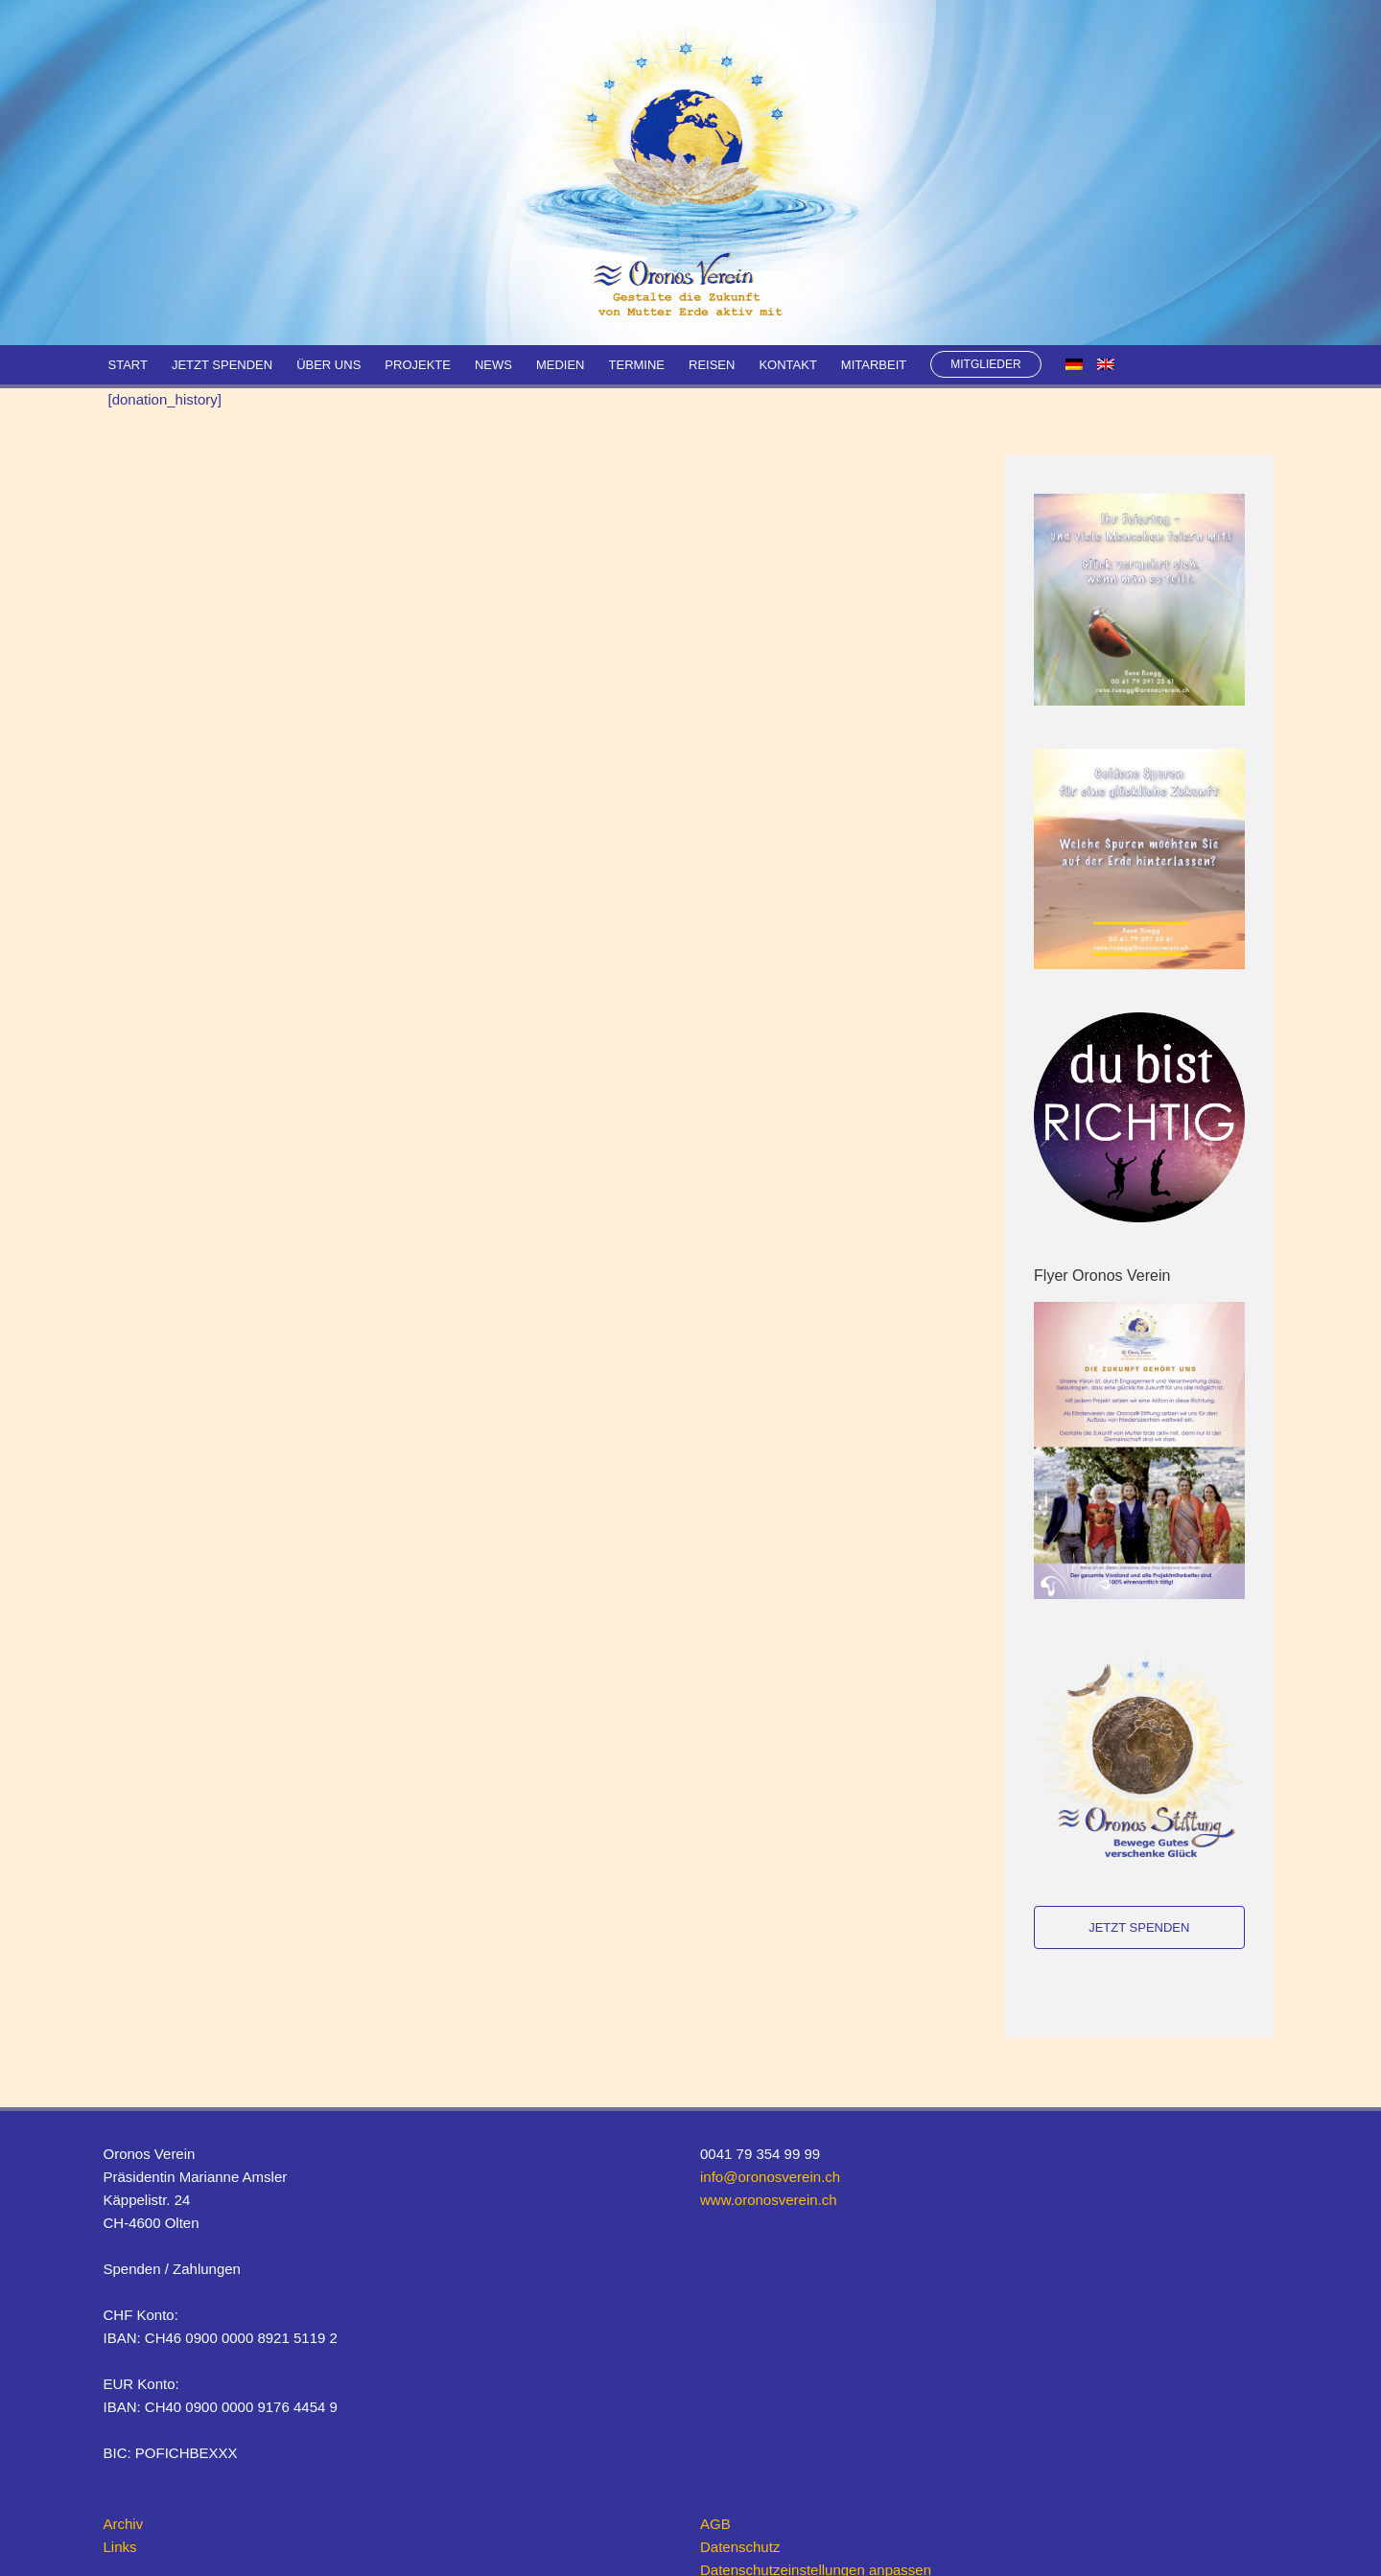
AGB (715, 2524)
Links (120, 2547)
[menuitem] (1074, 364)
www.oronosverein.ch (768, 2200)
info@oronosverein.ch (770, 2177)
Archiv (124, 2524)
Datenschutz (740, 2547)
